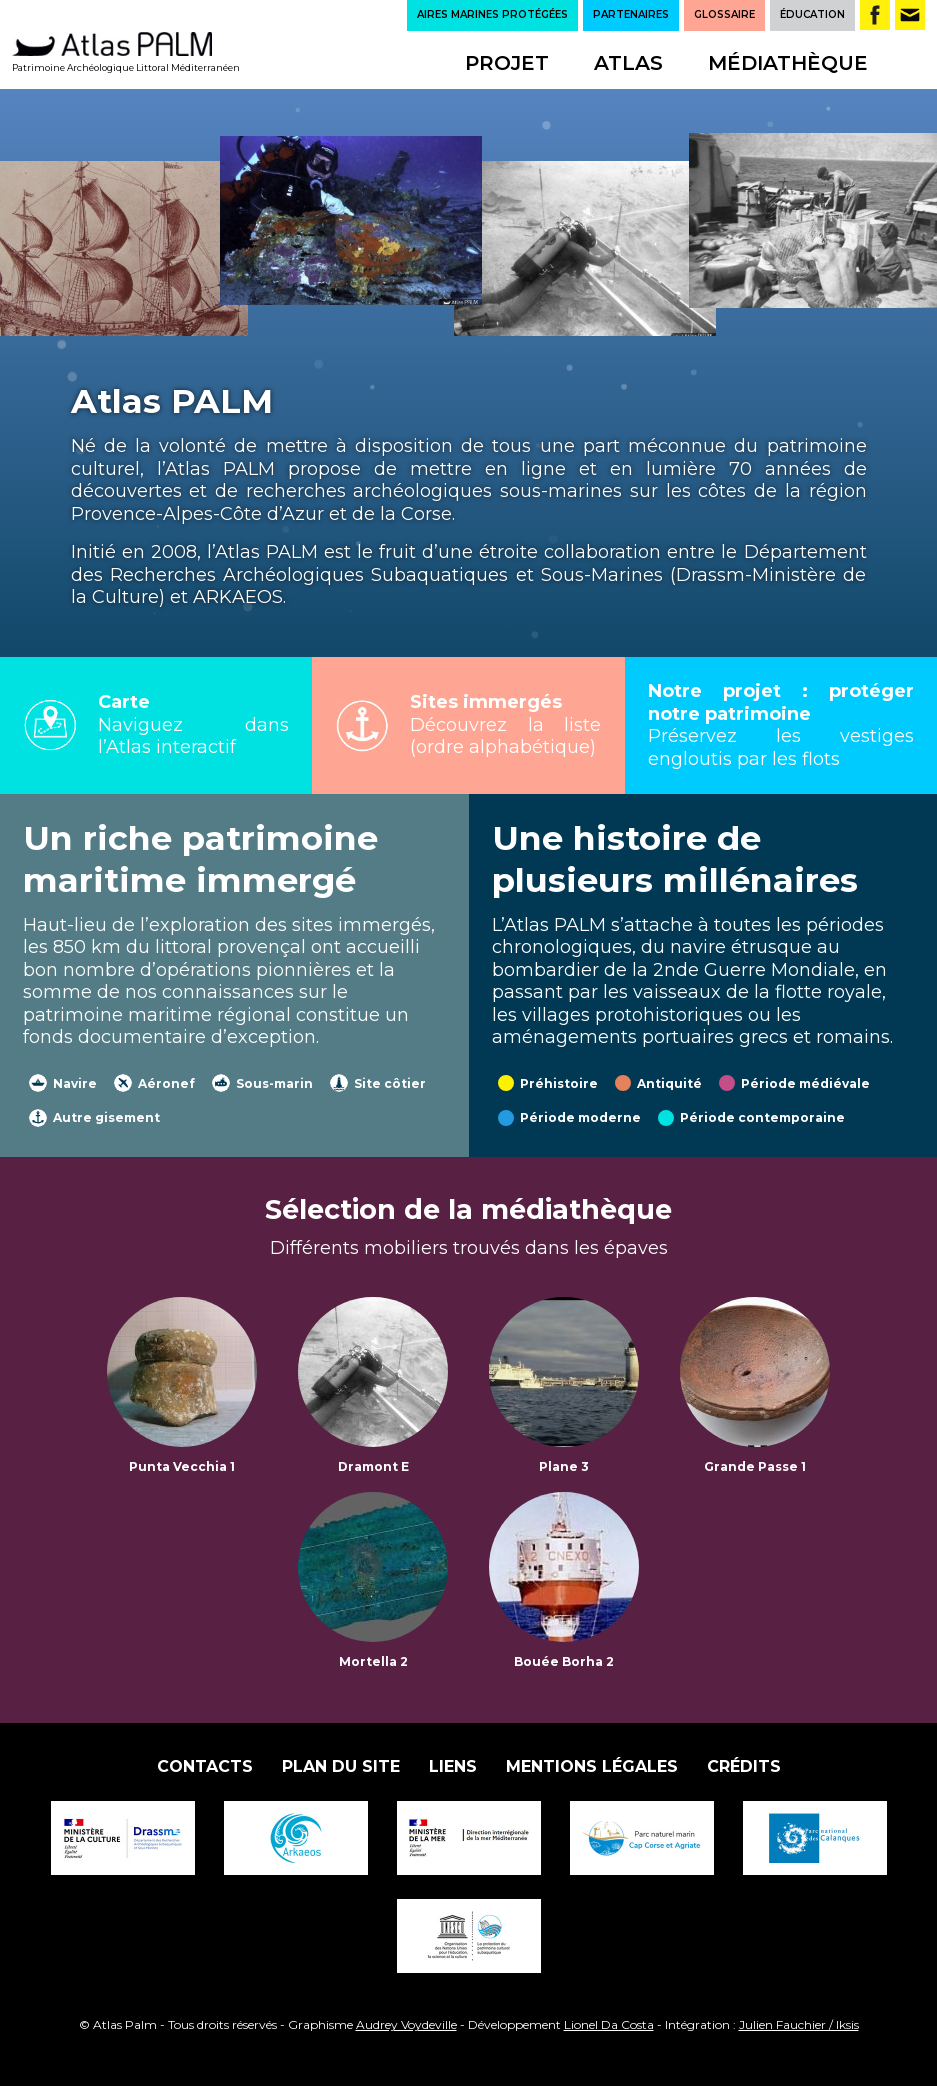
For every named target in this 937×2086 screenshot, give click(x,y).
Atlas (628, 63)
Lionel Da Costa (609, 2024)
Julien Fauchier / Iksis (799, 2024)
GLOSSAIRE (724, 14)
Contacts (205, 1766)
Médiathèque (788, 63)
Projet (507, 63)
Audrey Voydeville (406, 2024)
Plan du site (341, 1766)
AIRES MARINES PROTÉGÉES (492, 14)
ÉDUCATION (812, 14)
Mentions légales (592, 1766)
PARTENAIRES (631, 14)
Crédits (744, 1766)
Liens (453, 1766)
